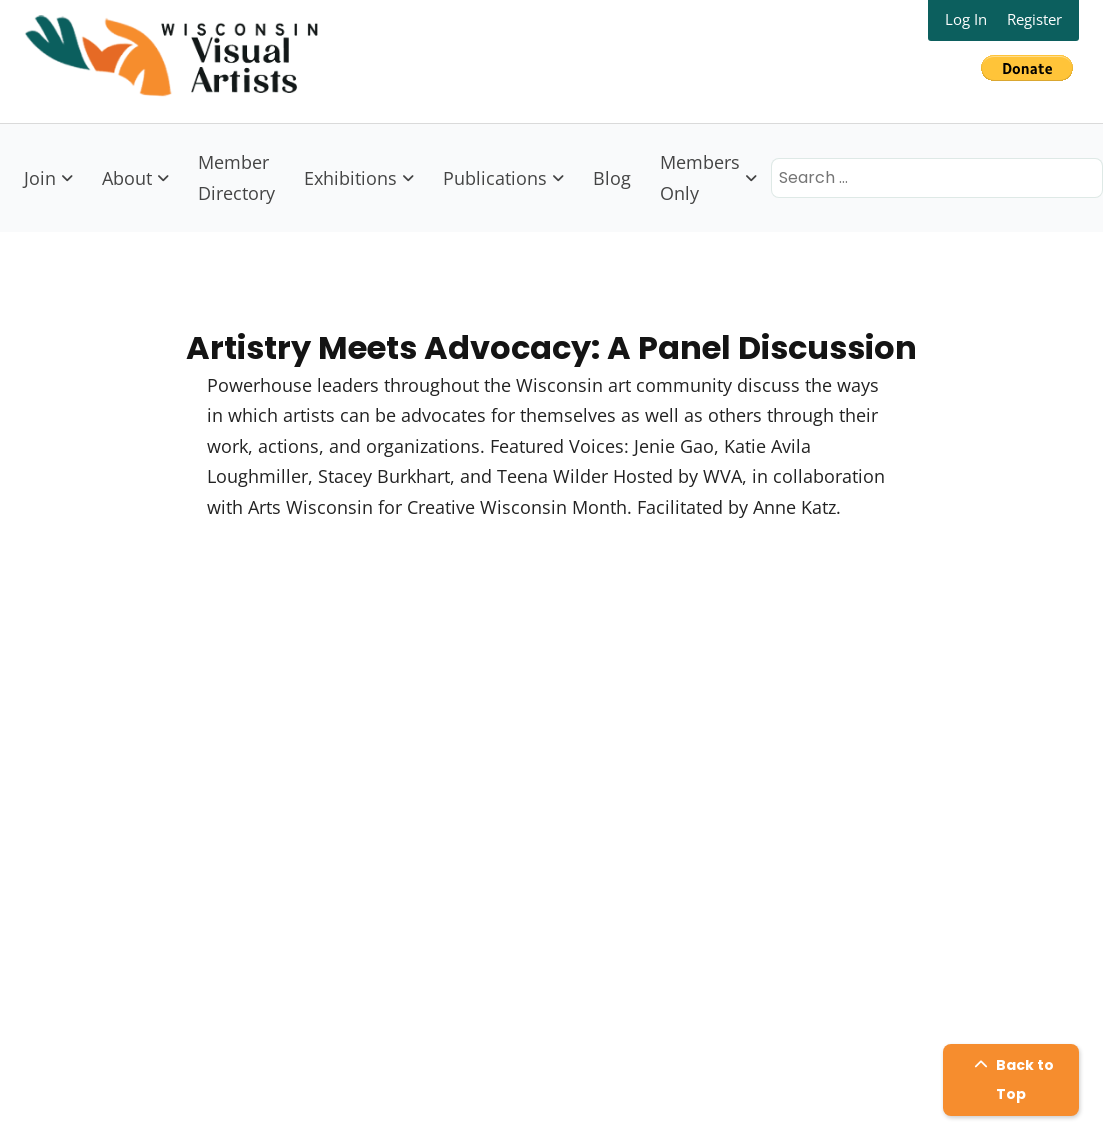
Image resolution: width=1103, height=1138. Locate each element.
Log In (966, 19)
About (127, 178)
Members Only (700, 177)
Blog (612, 178)
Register (1034, 19)
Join (40, 178)
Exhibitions (350, 178)
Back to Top (1011, 1079)
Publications (495, 178)
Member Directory (236, 177)
